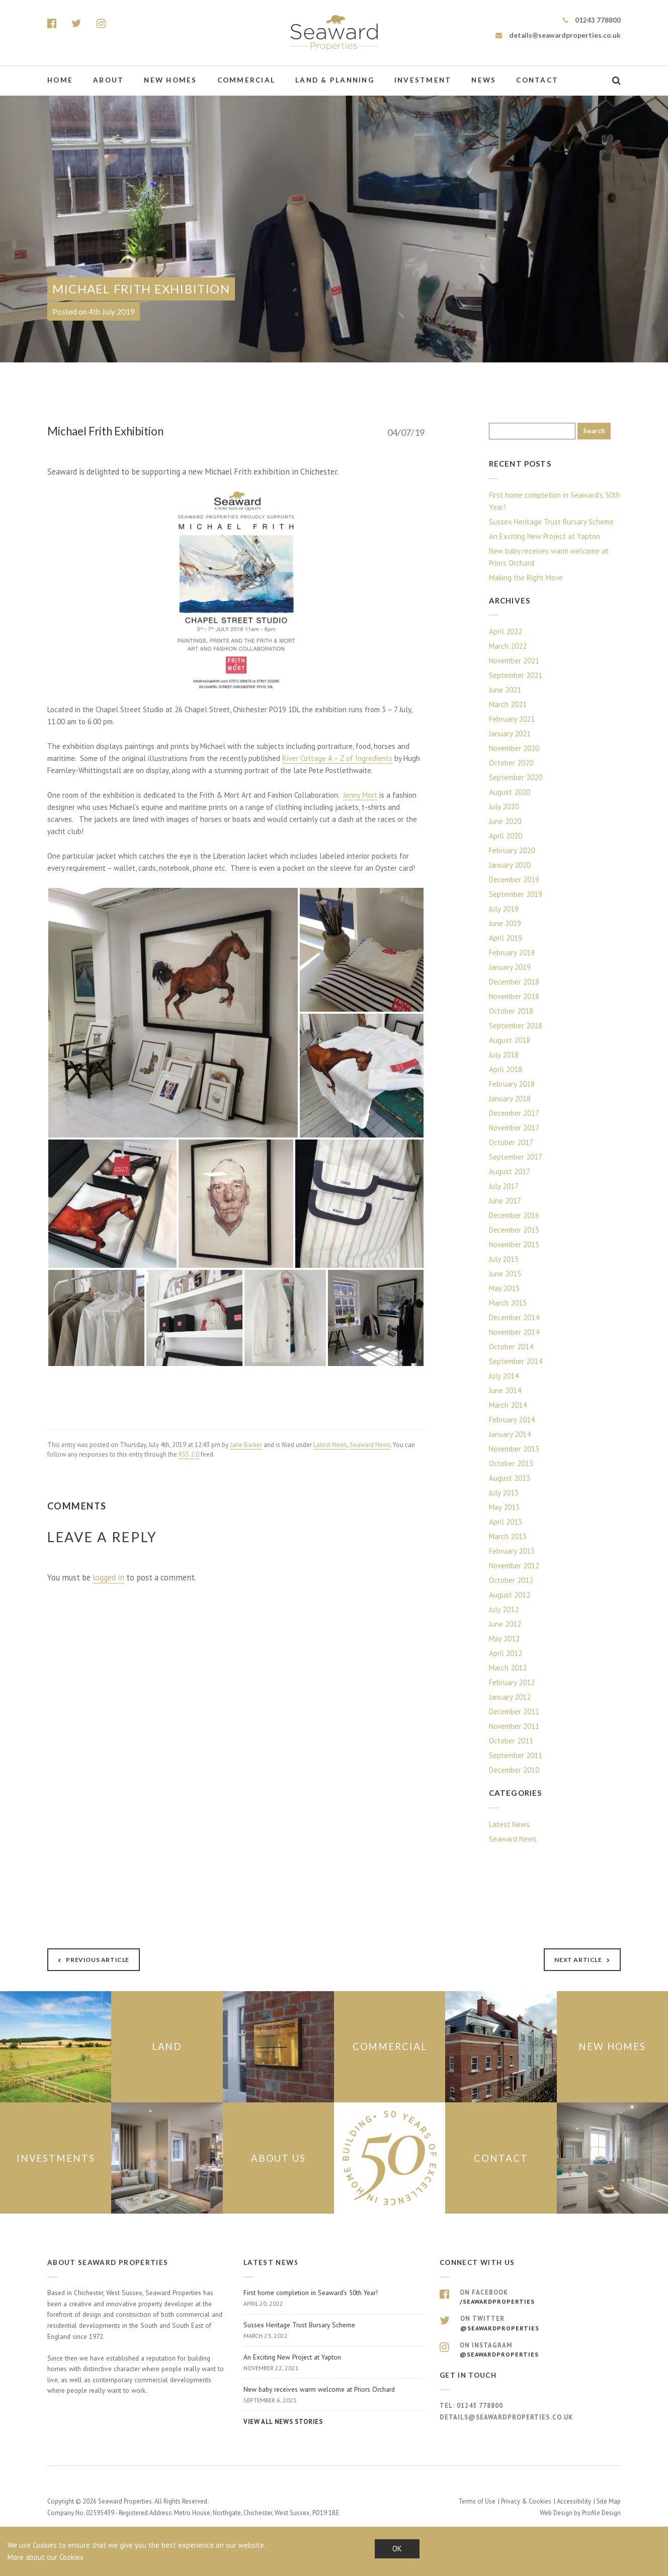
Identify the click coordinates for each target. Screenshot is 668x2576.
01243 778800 (592, 20)
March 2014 (508, 1405)
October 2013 (511, 1463)
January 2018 (510, 1098)
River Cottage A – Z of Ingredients (337, 758)
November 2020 (514, 748)
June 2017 (505, 1200)
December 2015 (514, 1230)
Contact (537, 80)
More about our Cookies (46, 2557)
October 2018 (511, 1011)
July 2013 (504, 1492)
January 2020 (510, 865)
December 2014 (514, 1317)
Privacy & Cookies (526, 2500)
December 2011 (514, 1711)
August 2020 (509, 792)
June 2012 (505, 1624)
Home (60, 80)
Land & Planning (334, 80)
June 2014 (505, 1390)
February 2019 (512, 952)
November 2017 (514, 1127)
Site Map (609, 2500)
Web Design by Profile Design (580, 2512)
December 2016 (514, 1215)
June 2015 (505, 1273)
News (483, 80)
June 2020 (505, 821)
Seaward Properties (334, 32)
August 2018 (509, 1040)
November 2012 (514, 1565)
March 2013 (508, 1536)
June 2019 (505, 923)
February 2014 (512, 1419)
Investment (423, 80)
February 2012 (512, 1682)
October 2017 (511, 1142)
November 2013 (514, 1449)
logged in (108, 1577)
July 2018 (504, 1054)
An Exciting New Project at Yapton (544, 536)
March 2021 (508, 704)
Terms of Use (476, 2500)
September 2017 (515, 1157)
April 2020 (505, 836)
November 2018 (514, 996)
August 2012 (509, 1595)
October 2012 (511, 1580)
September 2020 (515, 777)
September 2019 (515, 894)
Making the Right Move (526, 577)
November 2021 (514, 660)
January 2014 (510, 1434)
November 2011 (514, 1726)
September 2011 (515, 1755)
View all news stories (282, 2421)
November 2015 (514, 1244)
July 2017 (504, 1186)
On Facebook (530, 2297)
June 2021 (505, 690)
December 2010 (514, 1770)
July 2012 (504, 1609)
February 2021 (512, 719)
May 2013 (504, 1507)
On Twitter (530, 2323)
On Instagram (530, 2349)
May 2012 (504, 1638)
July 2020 (504, 806)
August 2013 (509, 1478)
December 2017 (514, 1113)
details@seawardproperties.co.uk (558, 35)
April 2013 (505, 1522)
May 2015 (504, 1288)
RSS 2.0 (189, 1454)
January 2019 (510, 967)
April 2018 (505, 1069)
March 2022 (508, 646)
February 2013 (512, 1551)
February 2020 (512, 850)
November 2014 (514, 1332)
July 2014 (504, 1376)
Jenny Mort (360, 795)
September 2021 (515, 675)
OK (397, 2548)
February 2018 (512, 1084)
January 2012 (510, 1697)
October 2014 (511, 1346)
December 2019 (514, 879)
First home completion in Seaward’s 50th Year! (554, 501)
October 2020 (511, 763)
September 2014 (515, 1361)
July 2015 (504, 1259)
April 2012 (505, 1653)
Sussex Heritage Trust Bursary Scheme (551, 521)
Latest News (330, 1445)
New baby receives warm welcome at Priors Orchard (549, 557)
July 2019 (504, 909)
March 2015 (508, 1303)
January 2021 (510, 733)
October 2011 (511, 1741)
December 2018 (514, 982)
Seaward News (370, 1445)
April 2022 (505, 631)
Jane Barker (246, 1445)
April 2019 (505, 938)
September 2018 (515, 1025)
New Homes (170, 80)
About (108, 80)
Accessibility (574, 2500)
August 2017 (509, 1171)
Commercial (246, 80)
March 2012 (508, 1668)
